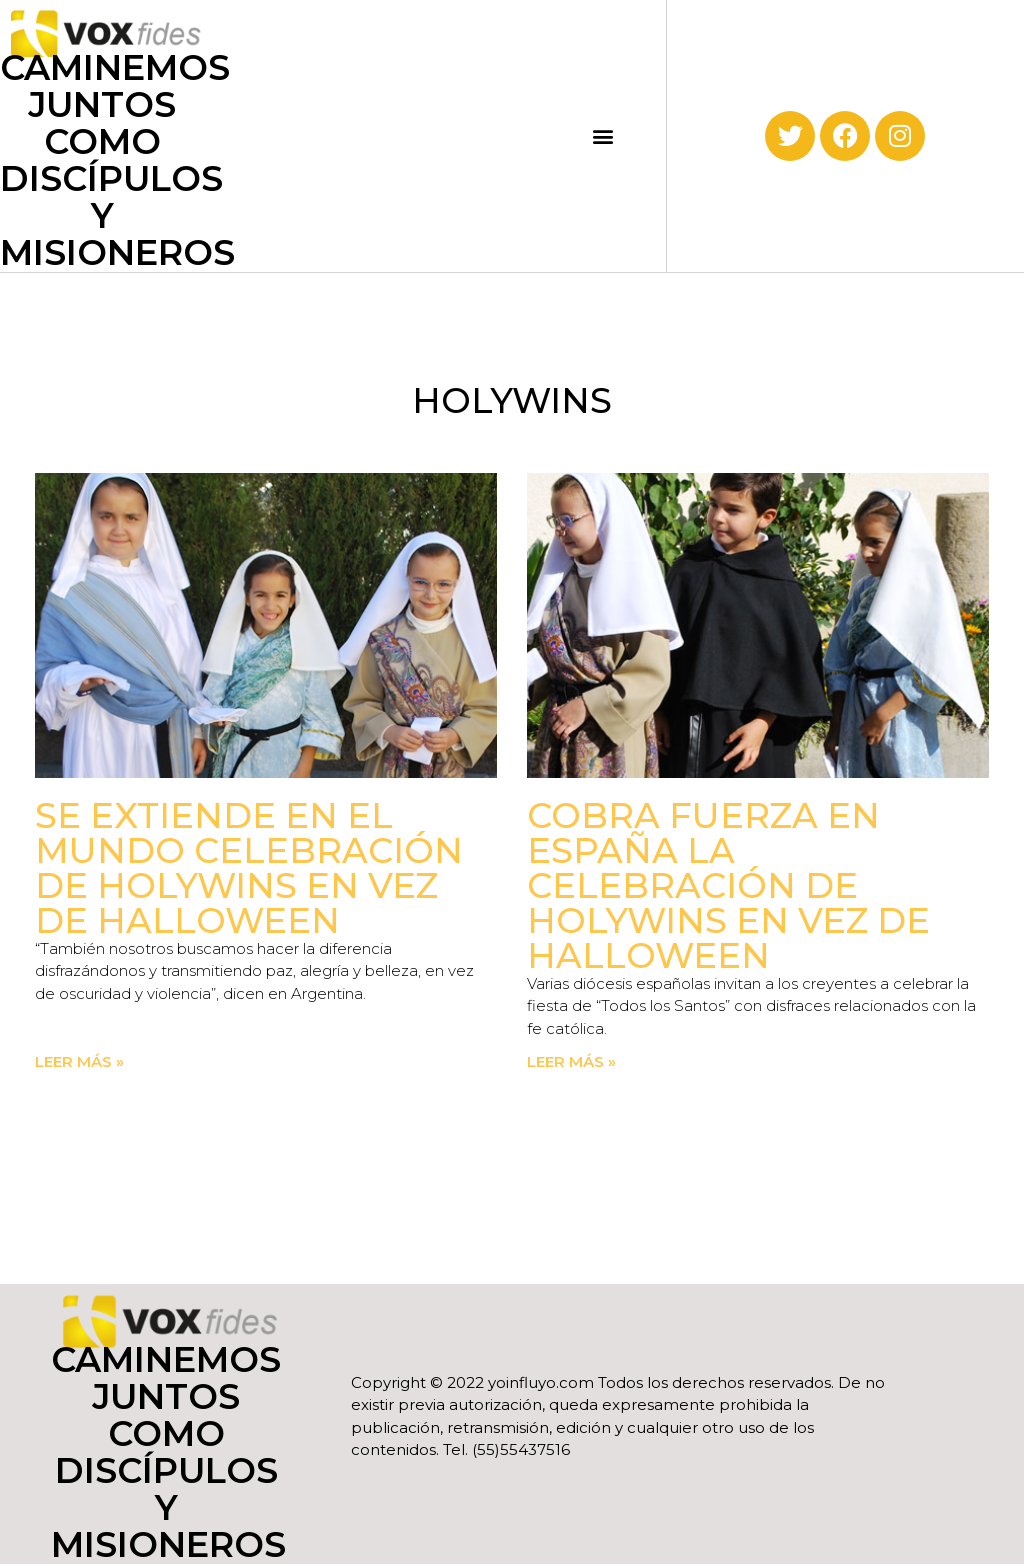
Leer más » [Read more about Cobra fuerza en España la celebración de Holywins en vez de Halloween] (571, 1061)
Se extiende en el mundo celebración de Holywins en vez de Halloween (249, 868)
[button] (603, 135)
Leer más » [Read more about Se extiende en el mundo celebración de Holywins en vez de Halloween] (79, 1061)
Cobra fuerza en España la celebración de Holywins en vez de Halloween (728, 885)
